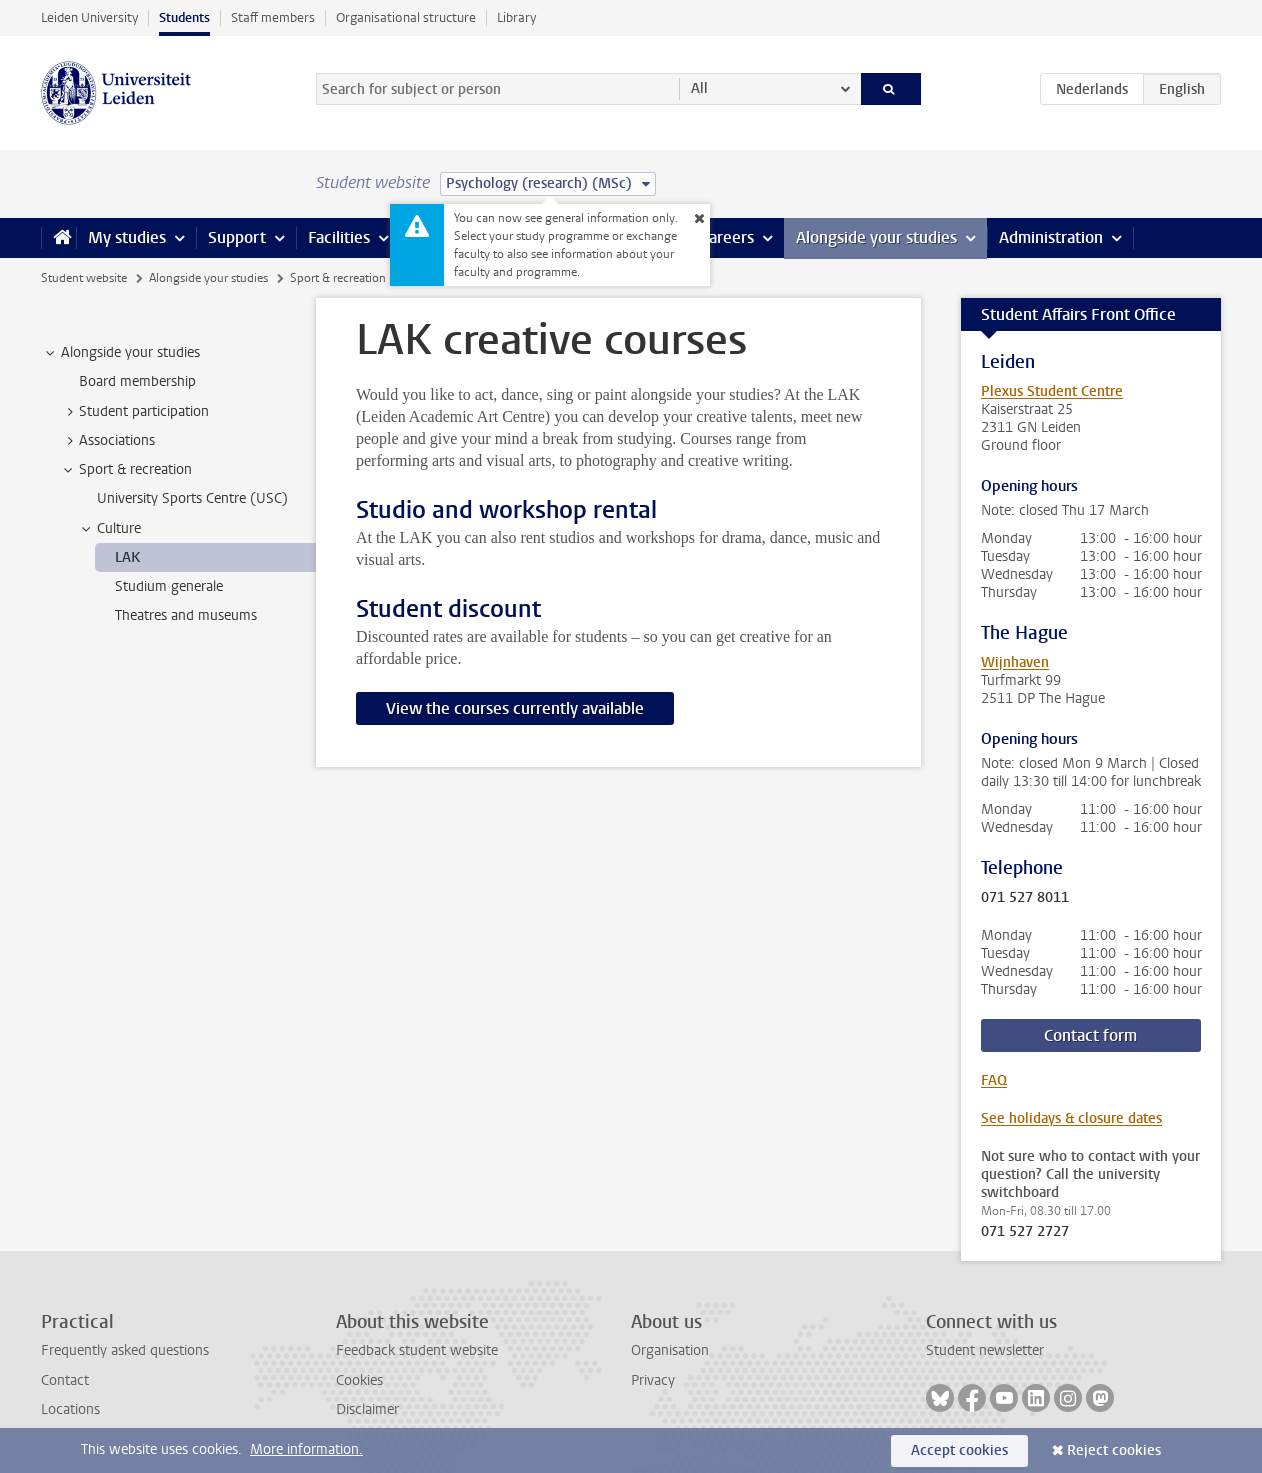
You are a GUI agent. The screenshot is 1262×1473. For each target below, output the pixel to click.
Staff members (273, 17)
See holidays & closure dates (1071, 1118)
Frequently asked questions (125, 1350)
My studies (127, 237)
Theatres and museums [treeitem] (186, 615)
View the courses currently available (515, 708)
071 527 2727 (1025, 1232)
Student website (84, 278)
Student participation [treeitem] (134, 412)
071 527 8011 (1025, 898)
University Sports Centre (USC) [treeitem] (192, 498)
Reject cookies (1114, 1450)
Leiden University (89, 17)
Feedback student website (417, 1350)
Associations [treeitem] (107, 441)
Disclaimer (367, 1409)
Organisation (670, 1350)
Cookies (359, 1380)
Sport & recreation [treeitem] (126, 470)
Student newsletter (985, 1350)
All (699, 88)
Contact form (1090, 1035)
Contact (65, 1380)
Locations (70, 1409)
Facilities (339, 237)
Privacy (653, 1380)
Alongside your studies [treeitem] (121, 353)
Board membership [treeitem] (137, 381)
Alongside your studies (876, 237)
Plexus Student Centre (1052, 391)
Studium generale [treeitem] (169, 586)
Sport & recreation (338, 278)
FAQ (994, 1080)
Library (516, 17)
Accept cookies (959, 1450)
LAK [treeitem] (127, 557)
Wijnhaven (1015, 662)
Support (237, 237)
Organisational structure (406, 17)
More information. (306, 1449)
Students (184, 17)
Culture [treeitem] (109, 529)
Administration (1051, 237)
